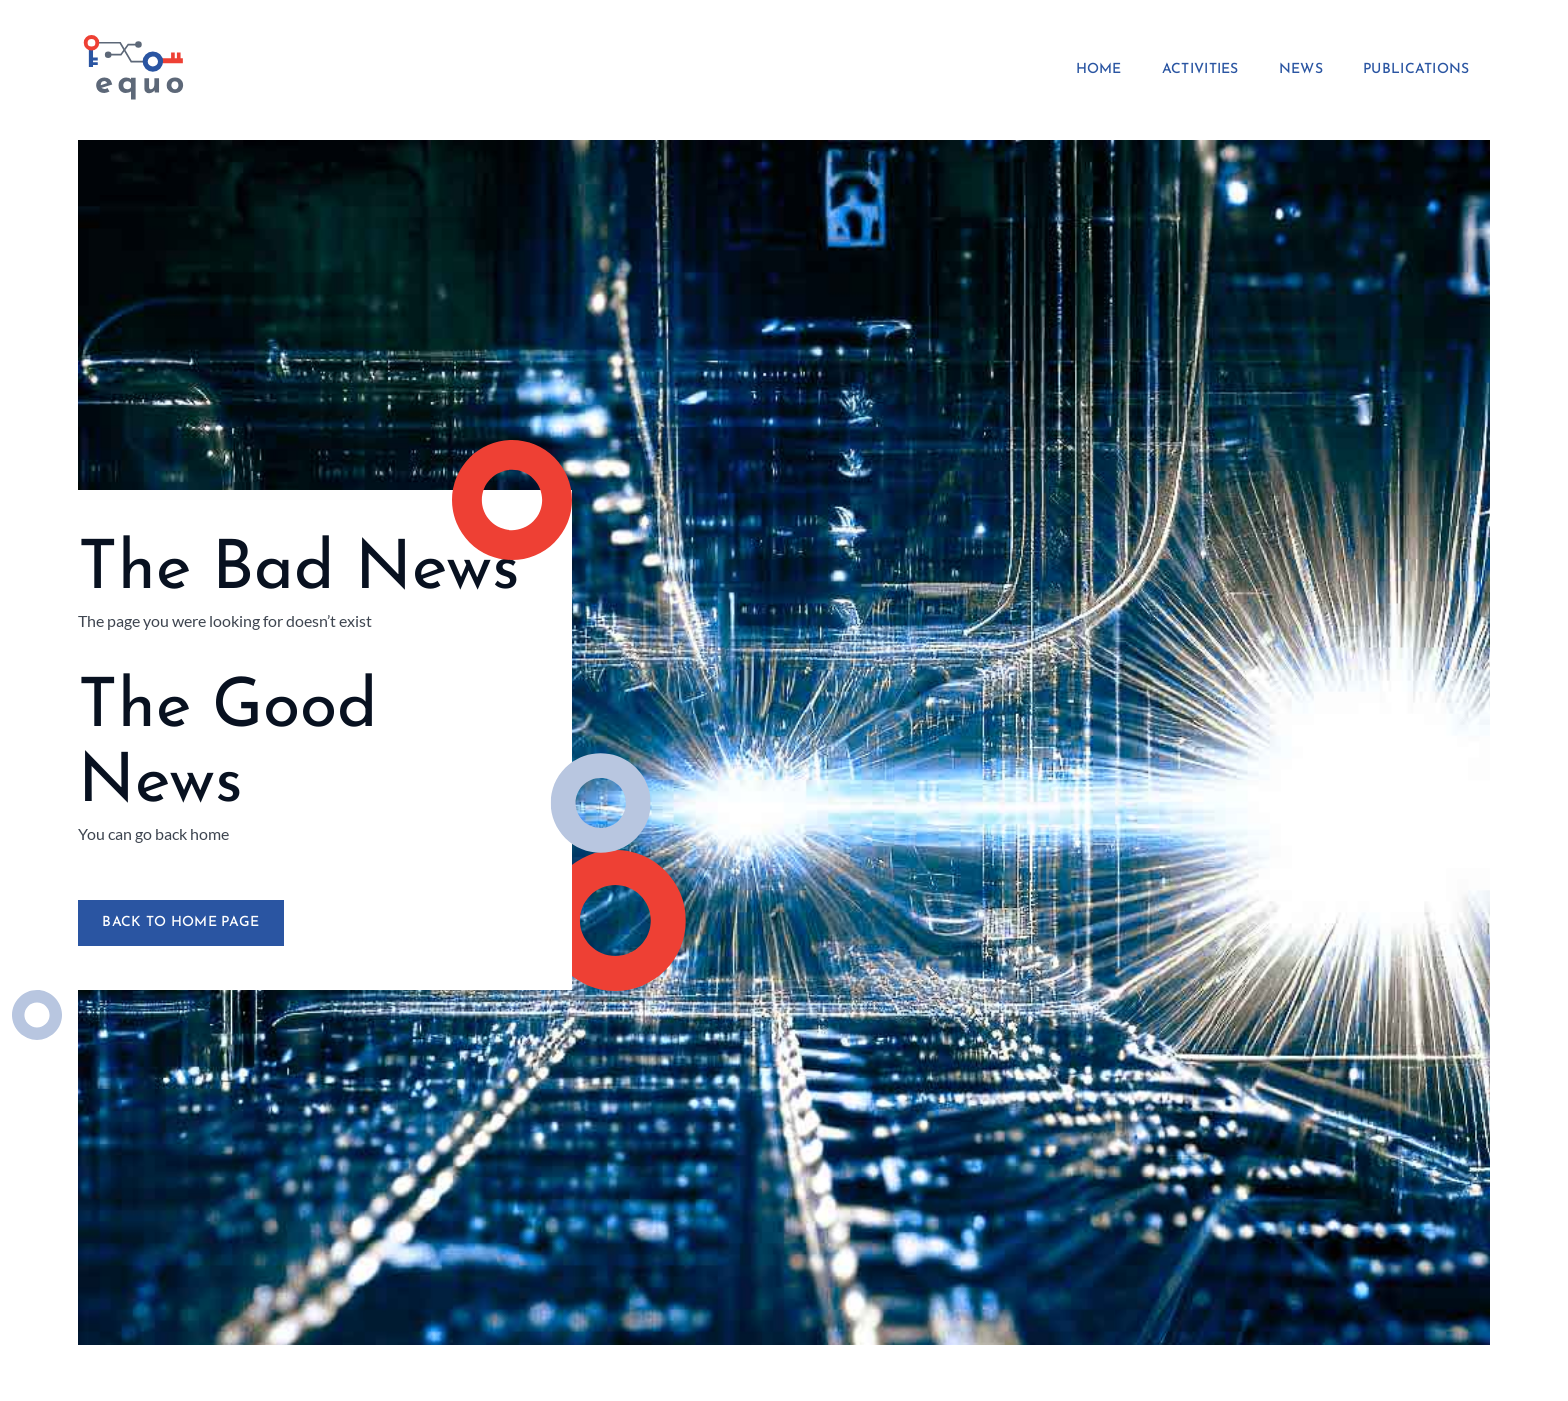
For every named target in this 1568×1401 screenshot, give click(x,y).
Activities (1200, 70)
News (1301, 70)
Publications (1416, 70)
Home (1099, 70)
